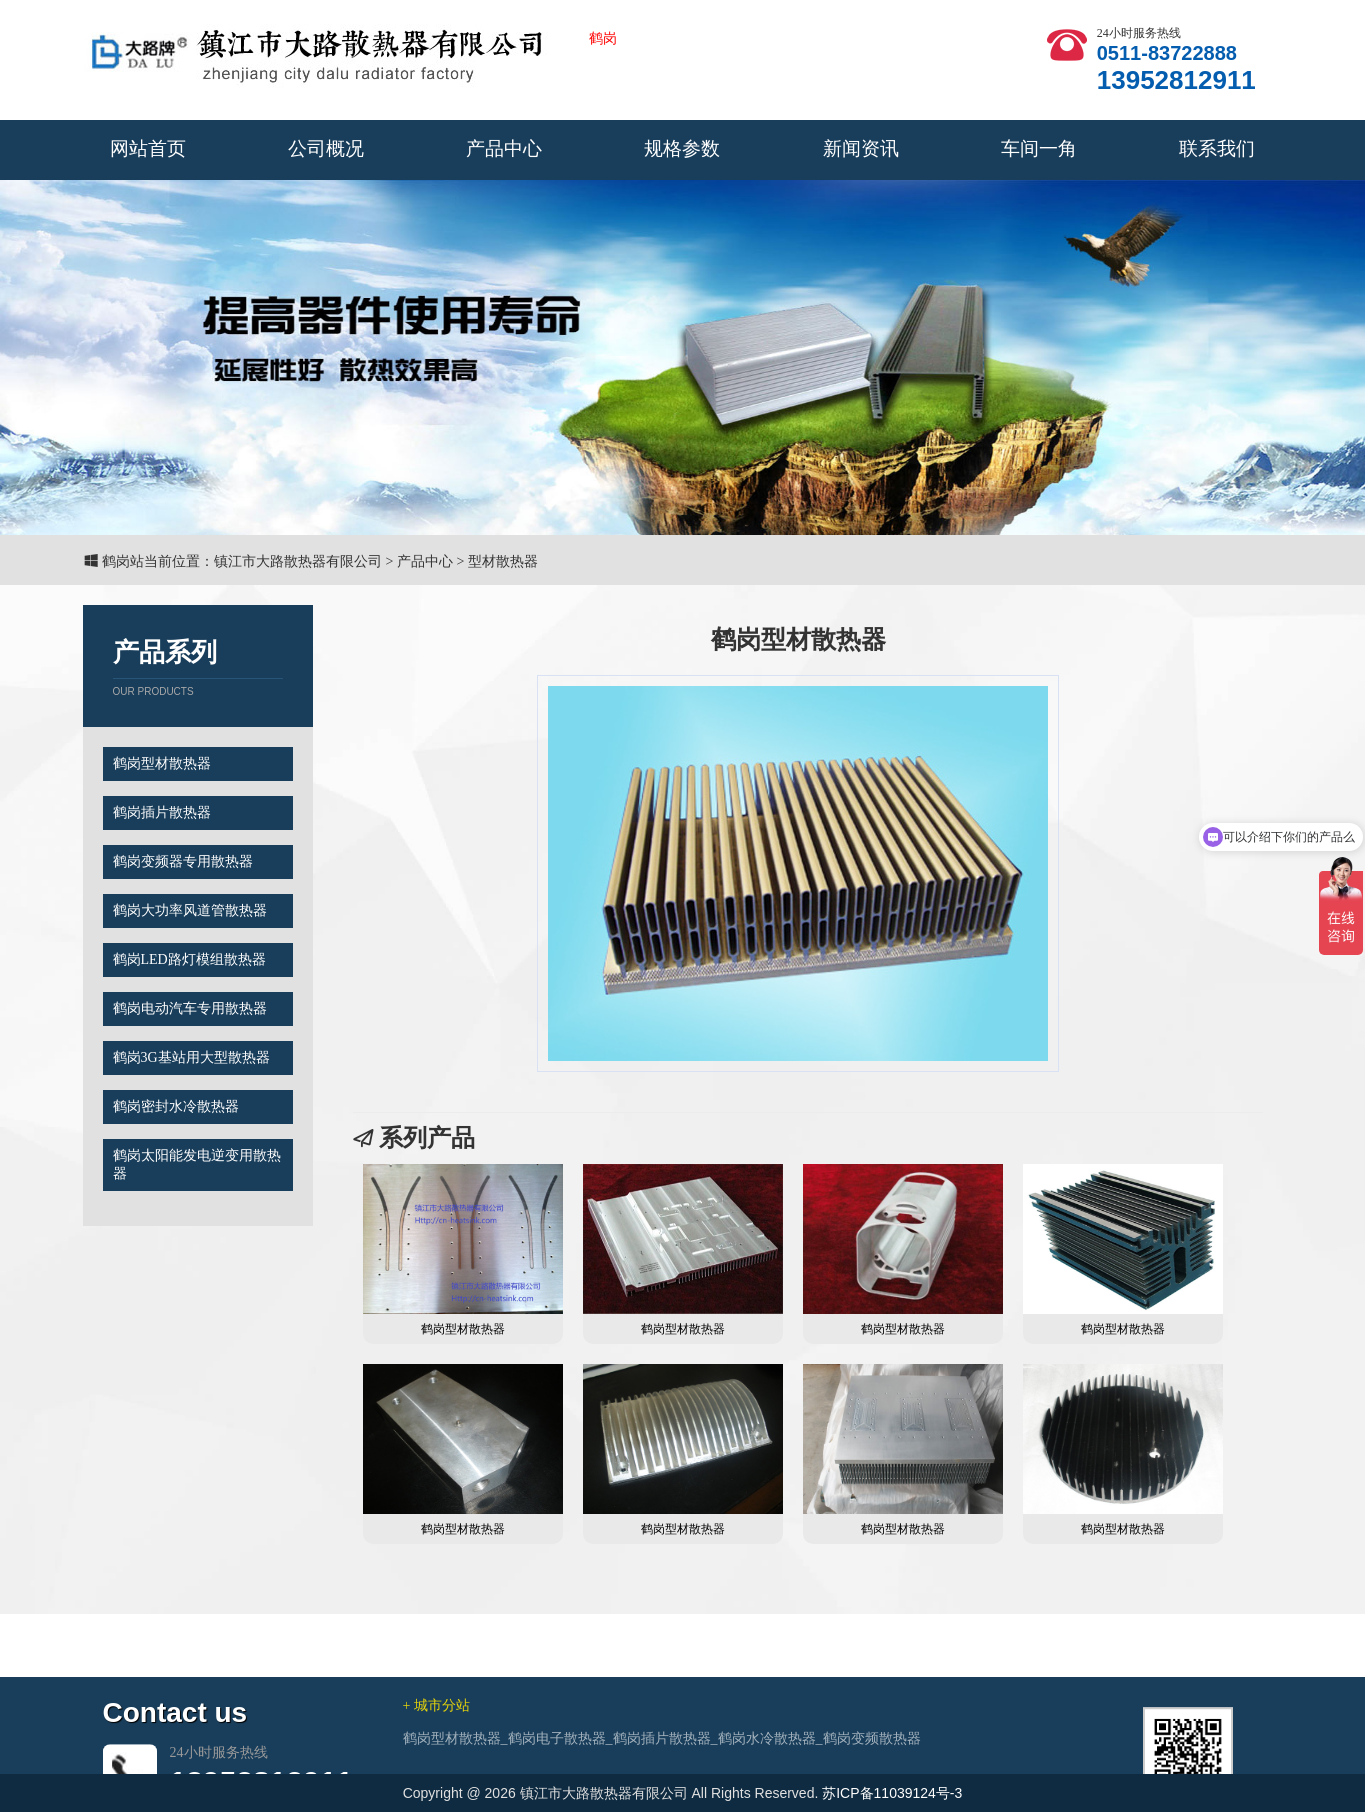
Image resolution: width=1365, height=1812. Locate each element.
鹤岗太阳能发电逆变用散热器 (197, 1164)
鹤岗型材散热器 (162, 763)
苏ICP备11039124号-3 (892, 1793)
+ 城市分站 (436, 1767)
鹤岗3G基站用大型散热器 (191, 1057)
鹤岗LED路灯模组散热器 (189, 959)
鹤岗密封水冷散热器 (176, 1106)
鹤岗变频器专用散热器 (183, 861)
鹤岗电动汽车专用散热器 (190, 1008)
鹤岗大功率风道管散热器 (190, 910)
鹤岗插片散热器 (162, 812)
